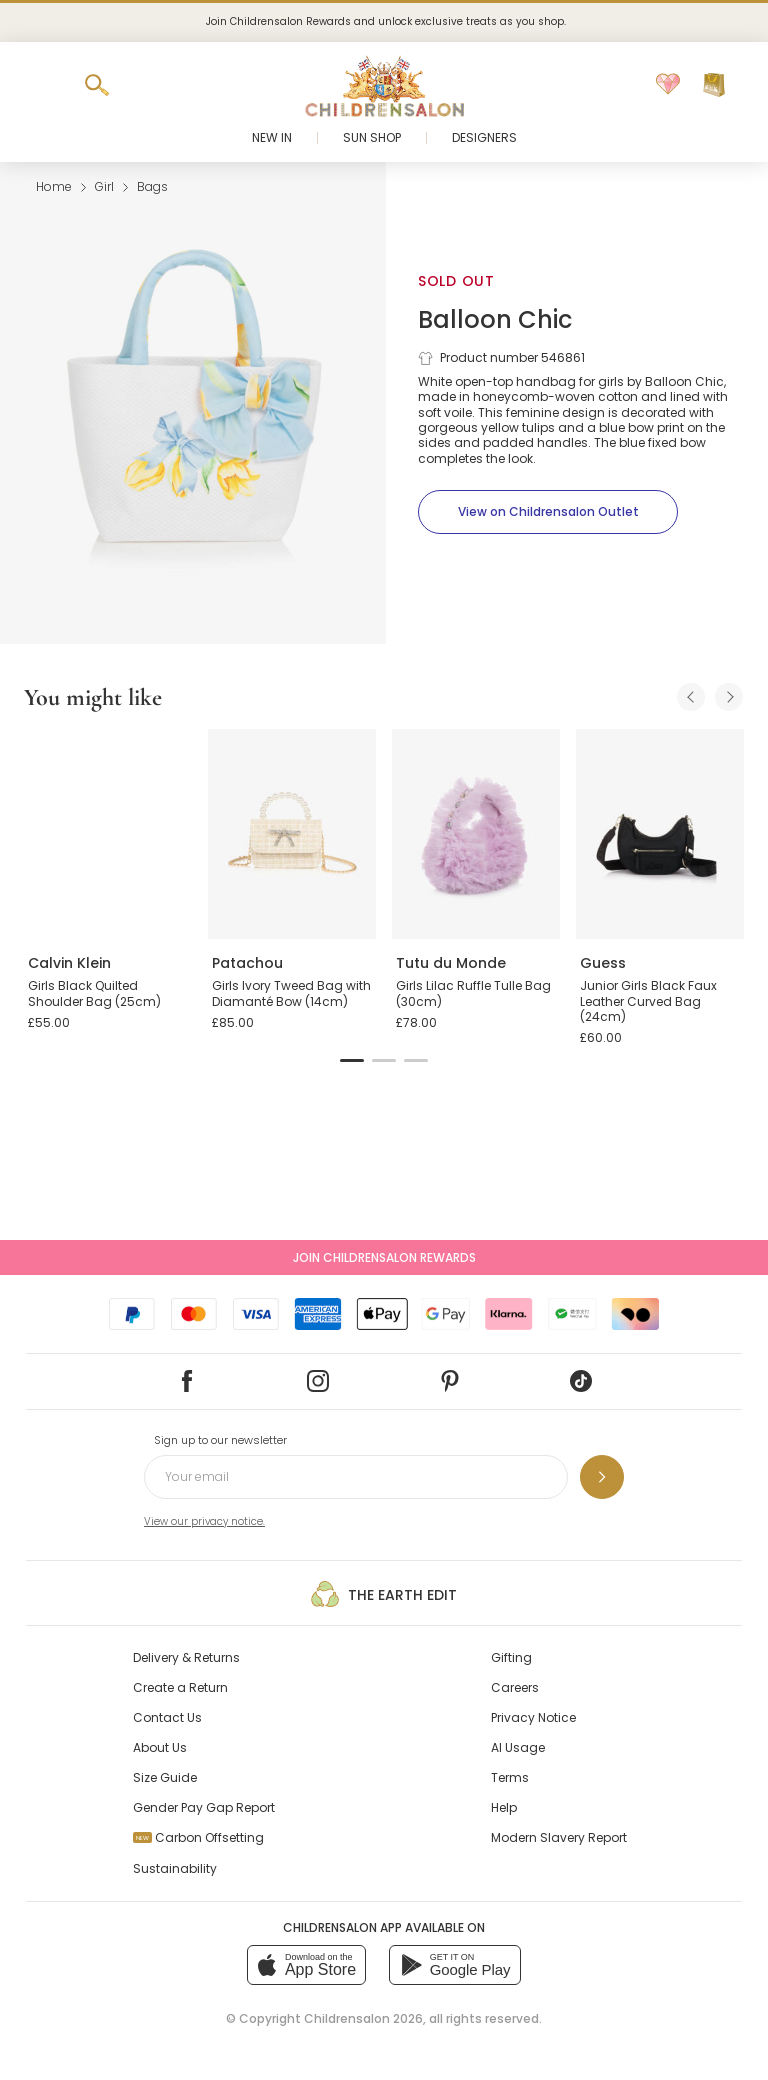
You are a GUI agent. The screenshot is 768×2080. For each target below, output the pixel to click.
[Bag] (714, 85)
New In (272, 137)
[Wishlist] (668, 85)
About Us (160, 1747)
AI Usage (518, 1747)
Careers (515, 1687)
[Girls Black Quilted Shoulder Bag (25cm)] (108, 834)
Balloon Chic (495, 319)
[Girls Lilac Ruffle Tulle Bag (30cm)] (476, 834)
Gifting (511, 1657)
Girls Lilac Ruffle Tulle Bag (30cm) (473, 993)
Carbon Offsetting (198, 1837)
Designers (484, 137)
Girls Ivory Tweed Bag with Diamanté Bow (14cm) (291, 993)
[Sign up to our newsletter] (602, 1477)
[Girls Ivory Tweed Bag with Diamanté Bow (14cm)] (292, 834)
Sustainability (175, 1868)
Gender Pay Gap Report (204, 1807)
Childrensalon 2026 (363, 2018)
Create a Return (180, 1687)
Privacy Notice (533, 1717)
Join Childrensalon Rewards (384, 1257)
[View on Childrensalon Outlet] (548, 512)
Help (504, 1807)
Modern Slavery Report (559, 1837)
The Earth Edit (383, 1594)
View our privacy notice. (204, 1521)
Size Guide (165, 1777)
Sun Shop (372, 137)
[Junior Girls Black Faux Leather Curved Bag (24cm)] (660, 834)
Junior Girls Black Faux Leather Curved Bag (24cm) (648, 1001)
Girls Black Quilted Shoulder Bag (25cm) (94, 993)
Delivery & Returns (186, 1657)
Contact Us (167, 1717)
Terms (510, 1777)
